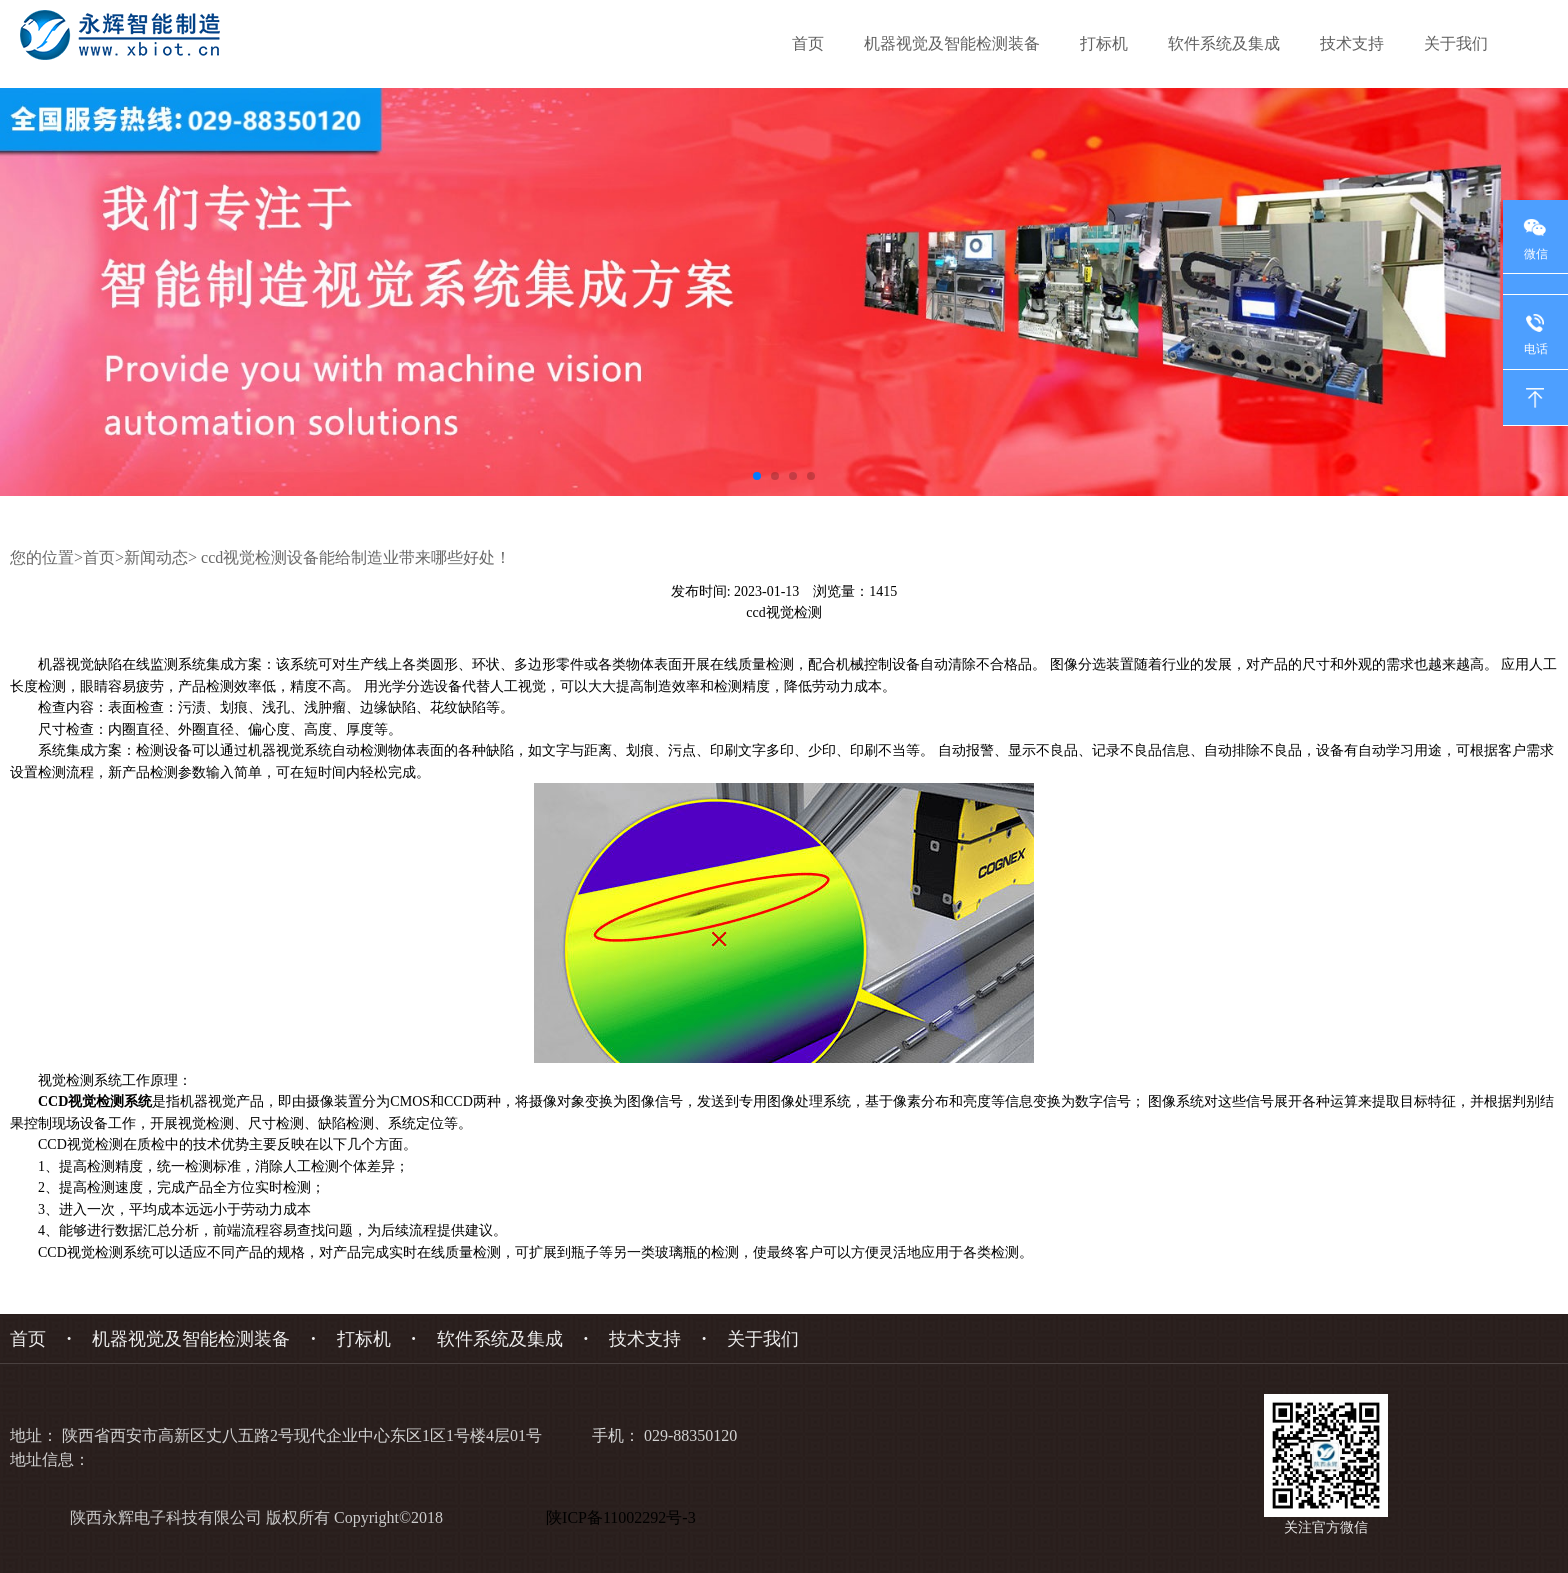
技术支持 (1352, 43)
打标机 (1104, 43)
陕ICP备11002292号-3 (625, 1517)
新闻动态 (156, 557)
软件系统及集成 (1224, 43)
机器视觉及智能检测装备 (952, 43)
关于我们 (1456, 43)
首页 (808, 43)
